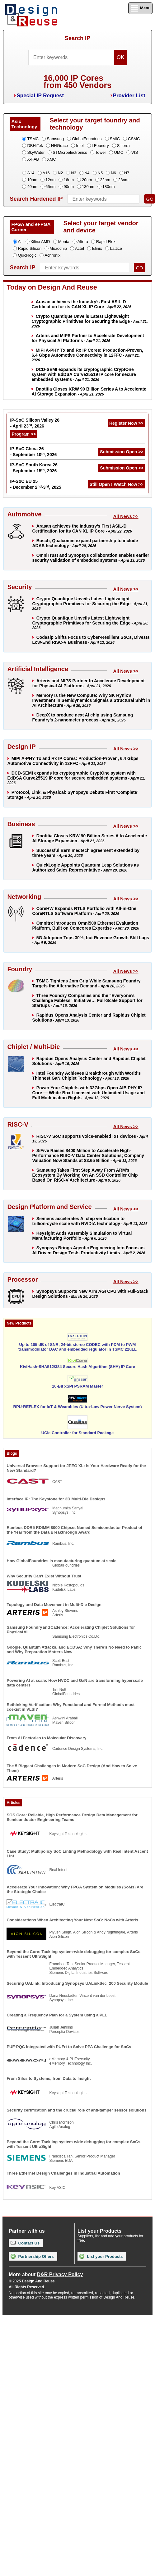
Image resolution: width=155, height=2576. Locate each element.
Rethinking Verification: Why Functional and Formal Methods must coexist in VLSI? (70, 1707)
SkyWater (36, 152)
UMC (118, 152)
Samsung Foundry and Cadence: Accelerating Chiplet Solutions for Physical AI (71, 1629)
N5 (100, 173)
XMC (51, 159)
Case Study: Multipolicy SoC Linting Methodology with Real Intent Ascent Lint (77, 1853)
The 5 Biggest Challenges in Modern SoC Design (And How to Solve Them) (72, 1768)
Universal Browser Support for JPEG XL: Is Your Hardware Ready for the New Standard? (76, 1468)
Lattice (116, 248)
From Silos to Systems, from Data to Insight (49, 2078)
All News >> (126, 516)
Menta (63, 241)
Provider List (129, 95)
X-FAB (33, 159)
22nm (105, 179)
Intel (80, 145)
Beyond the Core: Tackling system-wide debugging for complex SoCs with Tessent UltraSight (73, 1954)
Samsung (55, 138)
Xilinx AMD (40, 241)
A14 (30, 173)
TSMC (33, 138)
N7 (126, 173)
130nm (88, 186)
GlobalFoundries (86, 138)
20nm (87, 179)
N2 (60, 173)
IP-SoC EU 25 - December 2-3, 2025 (35, 484)
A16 (46, 173)
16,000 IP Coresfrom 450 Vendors (77, 81)
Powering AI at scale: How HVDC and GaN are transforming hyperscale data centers (75, 1682)
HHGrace (59, 145)
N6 (113, 173)
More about (46, 2274)
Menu (140, 8)
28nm (123, 179)
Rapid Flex (105, 241)
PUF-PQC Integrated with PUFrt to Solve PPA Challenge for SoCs (69, 2046)
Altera (83, 241)
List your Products (101, 2256)
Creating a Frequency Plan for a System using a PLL (57, 2015)
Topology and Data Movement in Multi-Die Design (54, 1604)
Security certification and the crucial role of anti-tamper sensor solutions (76, 2110)
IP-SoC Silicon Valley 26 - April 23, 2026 (34, 423)
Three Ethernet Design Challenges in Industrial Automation (63, 2173)
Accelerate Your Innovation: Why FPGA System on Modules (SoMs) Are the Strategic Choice (75, 1889)
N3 (73, 173)
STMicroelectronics (70, 152)
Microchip (58, 248)
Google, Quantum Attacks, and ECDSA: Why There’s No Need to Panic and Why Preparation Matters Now (74, 1649)
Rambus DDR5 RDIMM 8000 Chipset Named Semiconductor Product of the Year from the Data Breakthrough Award (74, 1530)
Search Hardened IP (36, 199)
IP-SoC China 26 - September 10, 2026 (33, 451)
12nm (50, 179)
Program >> (24, 434)
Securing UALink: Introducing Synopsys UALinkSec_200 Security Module (77, 1983)
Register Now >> (126, 423)
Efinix (97, 248)
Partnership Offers (32, 2256)
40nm (32, 186)
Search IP (77, 38)
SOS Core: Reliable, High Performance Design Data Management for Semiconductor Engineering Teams (72, 1817)
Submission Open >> (121, 451)
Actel (79, 248)
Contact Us (25, 2243)
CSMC (134, 138)
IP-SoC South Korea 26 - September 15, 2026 (33, 467)
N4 (87, 173)
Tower (100, 152)
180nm (108, 186)
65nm (50, 186)
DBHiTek (35, 145)
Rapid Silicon (29, 248)
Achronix (52, 255)
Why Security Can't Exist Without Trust (44, 1576)
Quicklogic (27, 255)
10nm (32, 179)
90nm (68, 186)
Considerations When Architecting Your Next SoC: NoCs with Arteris (72, 1920)
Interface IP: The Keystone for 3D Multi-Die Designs (56, 1499)
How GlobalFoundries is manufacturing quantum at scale (62, 1560)
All (20, 241)
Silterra (123, 145)
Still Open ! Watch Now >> (116, 484)
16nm (68, 179)
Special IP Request (40, 95)
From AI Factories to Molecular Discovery (46, 1738)
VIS (134, 152)
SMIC (115, 138)
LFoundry (100, 145)
